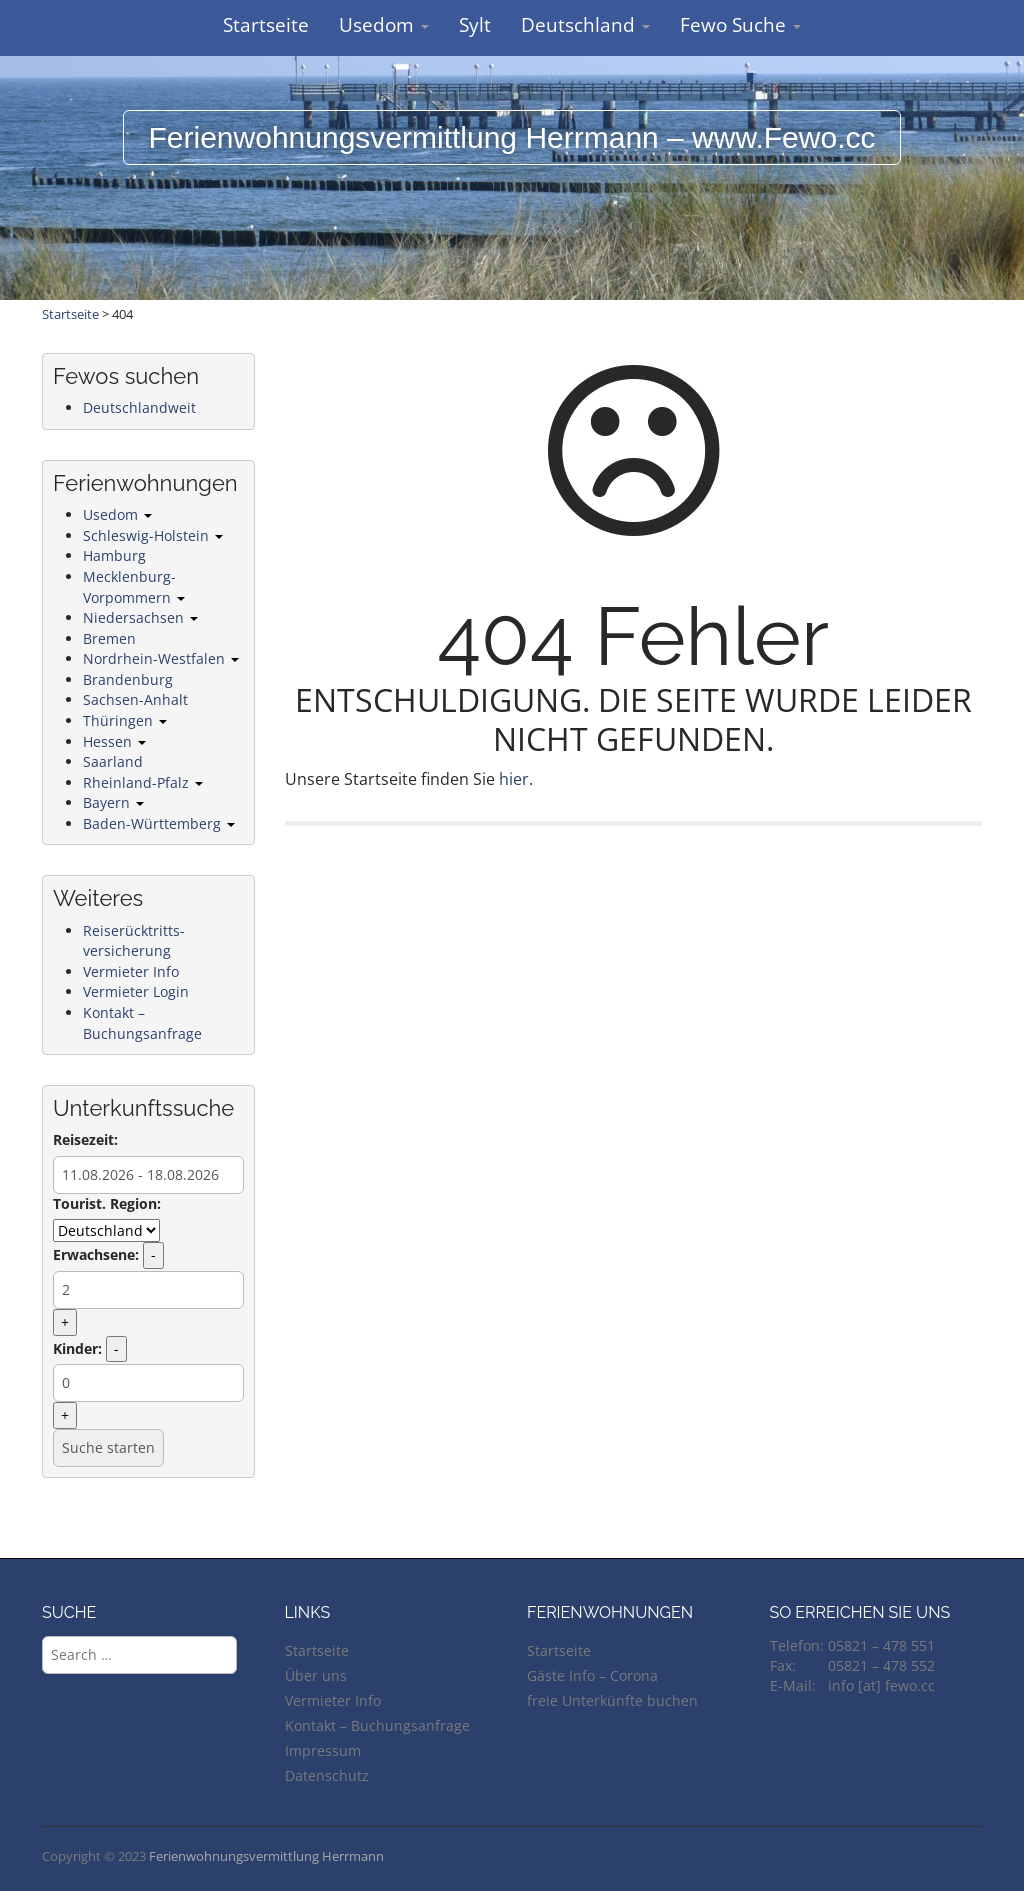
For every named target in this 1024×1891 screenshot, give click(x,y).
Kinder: (77, 1348)
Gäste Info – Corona (592, 1675)
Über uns (316, 1675)
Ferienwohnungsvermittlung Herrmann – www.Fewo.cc (512, 137)
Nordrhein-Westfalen (161, 658)
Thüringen (125, 720)
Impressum (323, 1750)
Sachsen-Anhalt (135, 699)
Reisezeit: (85, 1139)
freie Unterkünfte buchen (612, 1700)
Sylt (475, 25)
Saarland (113, 761)
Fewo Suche (740, 25)
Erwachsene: (96, 1254)
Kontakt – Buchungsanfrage (142, 1023)
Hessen (114, 741)
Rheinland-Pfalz (143, 782)
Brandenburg (128, 679)
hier (514, 779)
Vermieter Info (131, 971)
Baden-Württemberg (159, 823)
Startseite (266, 25)
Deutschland (585, 25)
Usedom (384, 25)
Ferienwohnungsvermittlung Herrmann (266, 1856)
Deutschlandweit (139, 407)
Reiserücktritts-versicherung (134, 941)
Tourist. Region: (107, 1203)
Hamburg (114, 555)
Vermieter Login (136, 991)
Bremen (109, 638)
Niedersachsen (140, 617)
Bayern (113, 802)
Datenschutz (327, 1775)
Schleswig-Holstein (153, 535)
